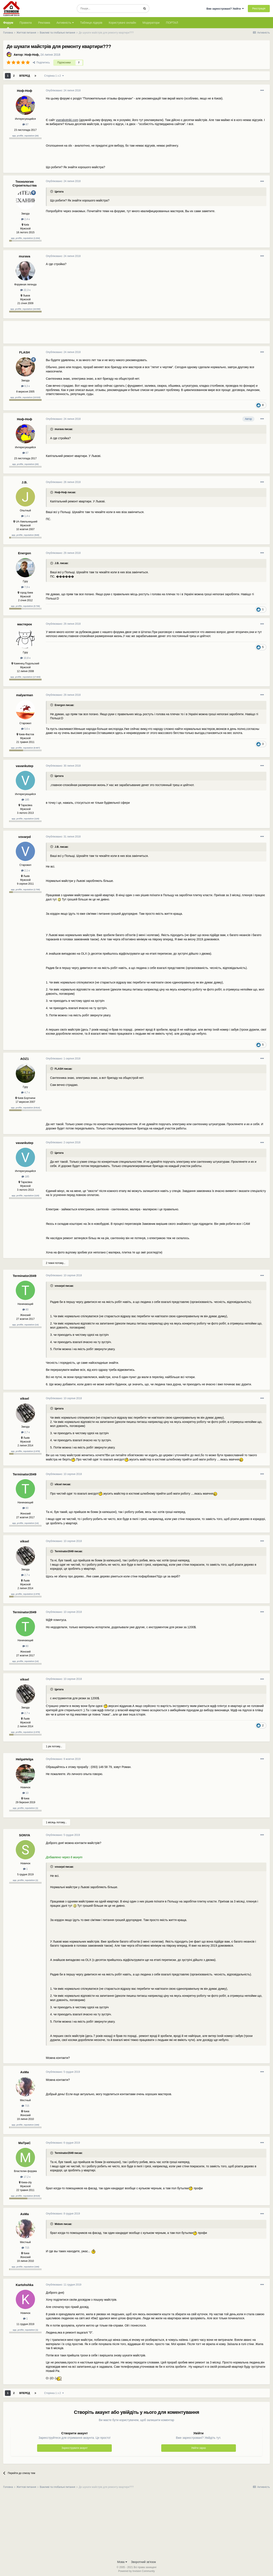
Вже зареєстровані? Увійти (225, 8)
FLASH (24, 352)
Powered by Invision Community (136, 2571)
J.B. (25, 482)
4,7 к (25, 1092)
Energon (24, 553)
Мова (122, 2562)
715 (25, 2105)
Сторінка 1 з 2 (54, 75)
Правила (26, 22)
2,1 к (25, 870)
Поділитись (41, 62)
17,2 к (25, 2176)
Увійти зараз (198, 2447)
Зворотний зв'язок (143, 2562)
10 (25, 1792)
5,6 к (25, 728)
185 (25, 799)
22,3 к (25, 290)
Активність (65, 22)
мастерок (24, 624)
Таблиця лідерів (91, 22)
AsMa (24, 2072)
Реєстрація (258, 8)
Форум (8, 24)
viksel (24, 1398)
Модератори (151, 22)
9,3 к (25, 386)
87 (25, 124)
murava (24, 256)
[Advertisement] (123, 334)
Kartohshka (24, 2285)
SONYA (24, 1835)
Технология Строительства (24, 183)
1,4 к (25, 516)
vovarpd (24, 837)
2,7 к (25, 1432)
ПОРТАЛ (172, 22)
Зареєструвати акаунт (74, 2447)
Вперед (24, 75)
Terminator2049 (24, 1276)
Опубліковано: (63, 90)
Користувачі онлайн (122, 22)
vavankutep (24, 766)
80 (25, 1309)
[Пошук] (108, 8)
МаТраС (24, 2143)
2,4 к (25, 219)
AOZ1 (24, 1058)
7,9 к (25, 587)
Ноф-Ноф (32, 54)
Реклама (44, 22)
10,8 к (25, 657)
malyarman (24, 695)
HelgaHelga (24, 1759)
